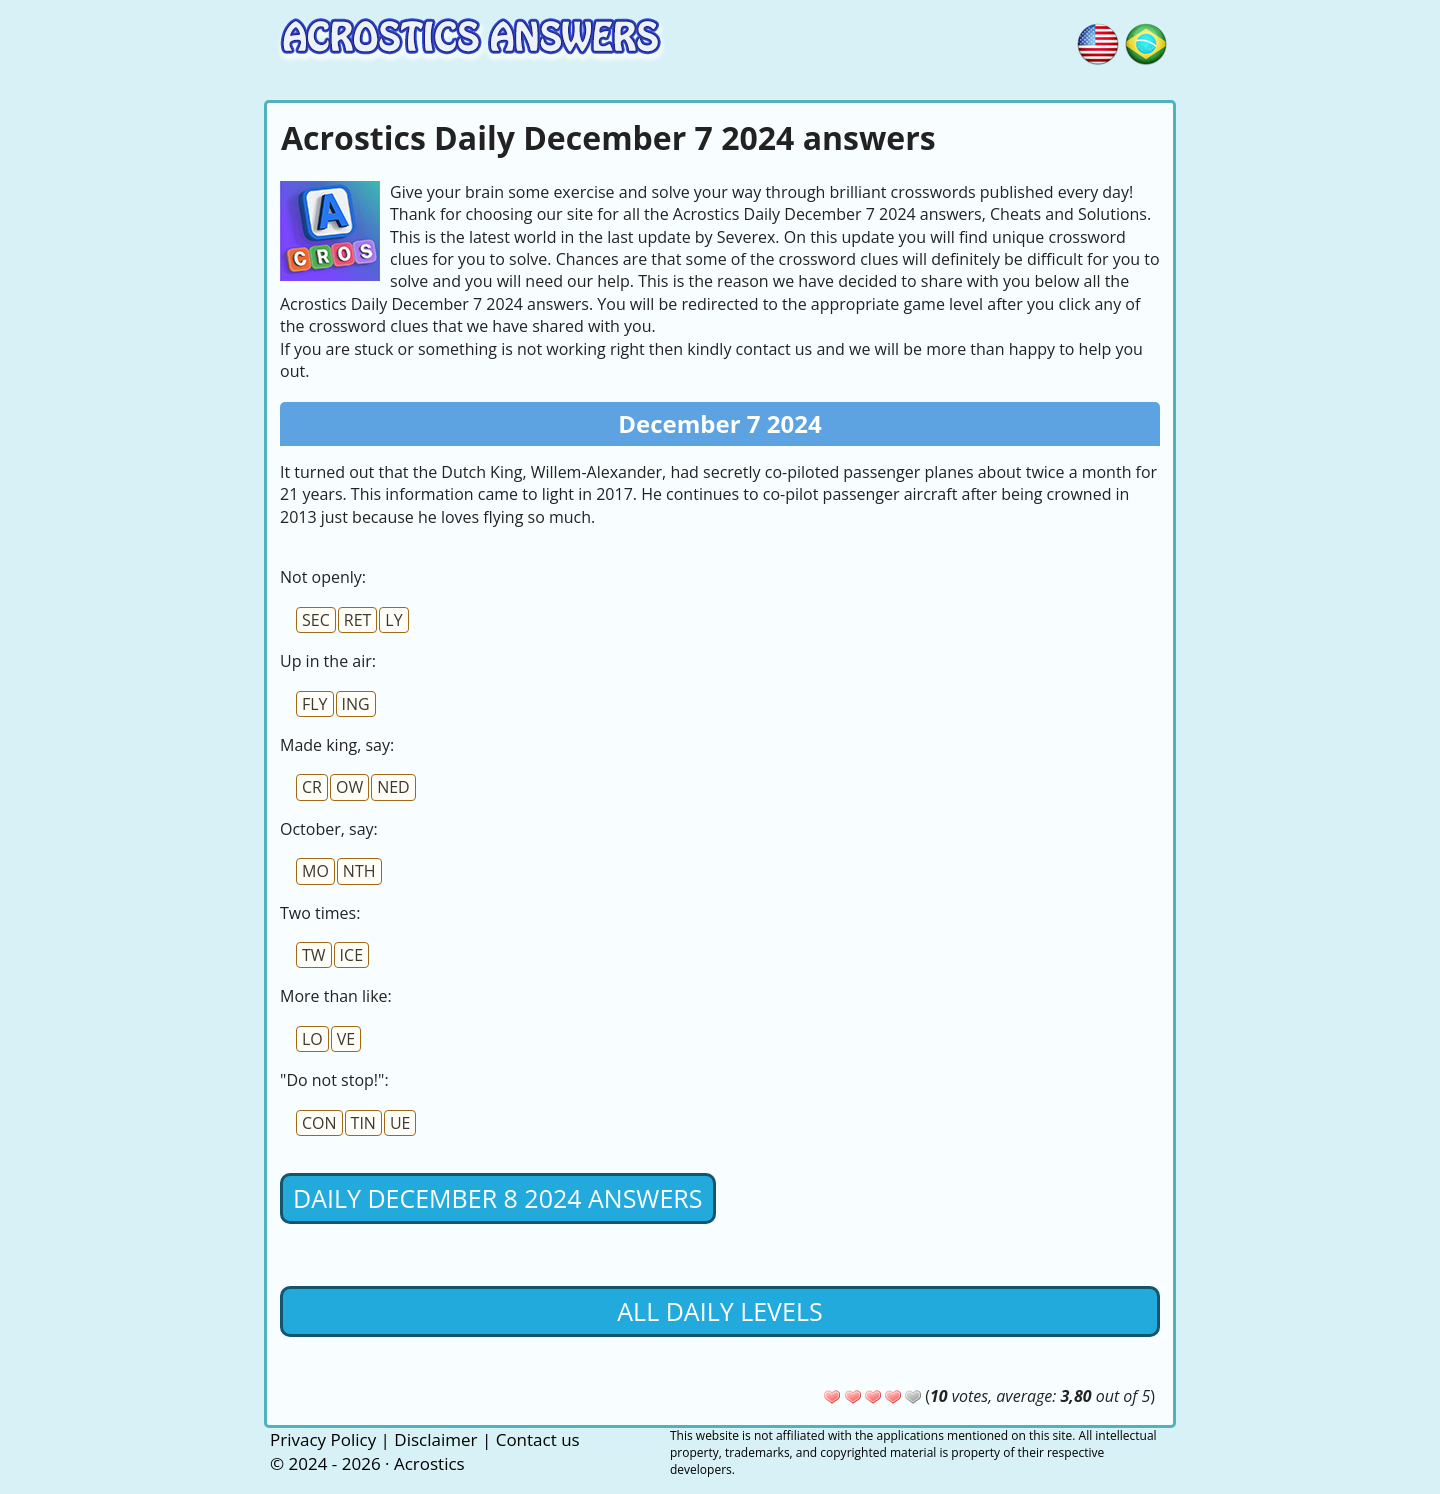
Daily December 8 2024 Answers (498, 1198)
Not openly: (323, 577)
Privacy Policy (323, 1439)
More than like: (336, 996)
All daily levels (719, 1311)
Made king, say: (337, 745)
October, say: (329, 829)
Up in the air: (328, 661)
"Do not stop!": (334, 1080)
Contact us (538, 1439)
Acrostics (429, 1463)
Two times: (320, 913)
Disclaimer (435, 1439)
